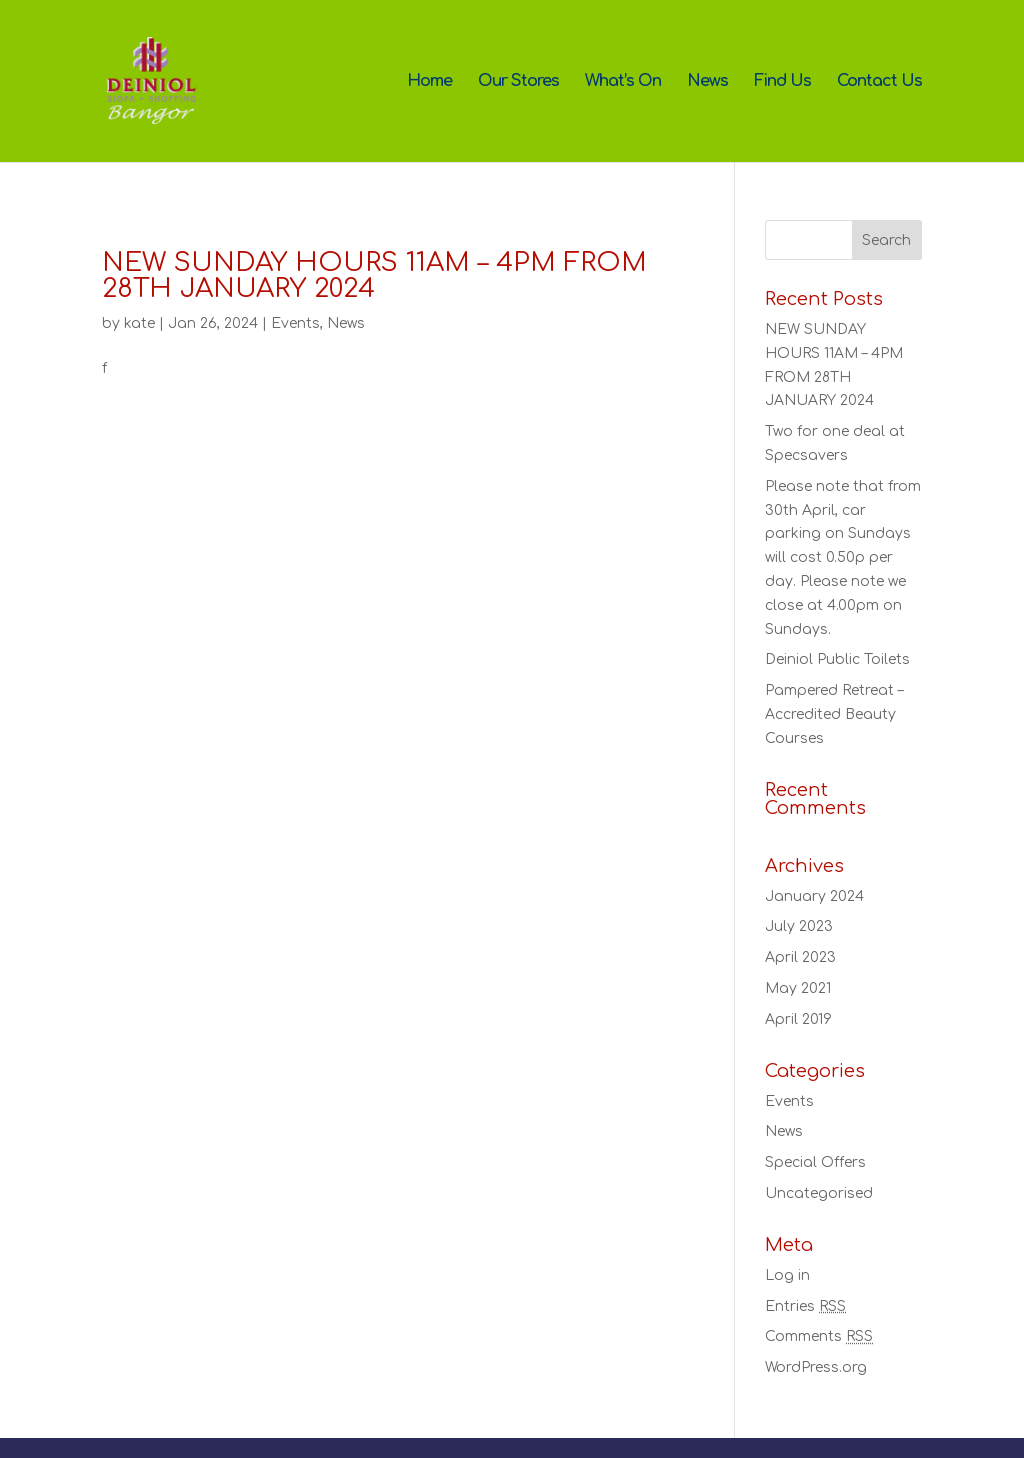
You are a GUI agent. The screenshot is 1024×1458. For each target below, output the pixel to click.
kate (139, 323)
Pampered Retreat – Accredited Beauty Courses (834, 714)
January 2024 (814, 896)
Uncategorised (819, 1193)
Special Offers (815, 1162)
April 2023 (800, 957)
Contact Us (879, 82)
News (707, 82)
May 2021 (798, 988)
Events (295, 323)
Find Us (782, 82)
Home (429, 82)
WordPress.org (816, 1367)
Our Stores (518, 82)
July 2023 (799, 926)
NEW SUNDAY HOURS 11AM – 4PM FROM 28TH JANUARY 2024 (374, 275)
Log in (787, 1275)
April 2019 (798, 1019)
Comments (819, 1336)
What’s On (623, 82)
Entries (805, 1306)
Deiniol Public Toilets (837, 659)
